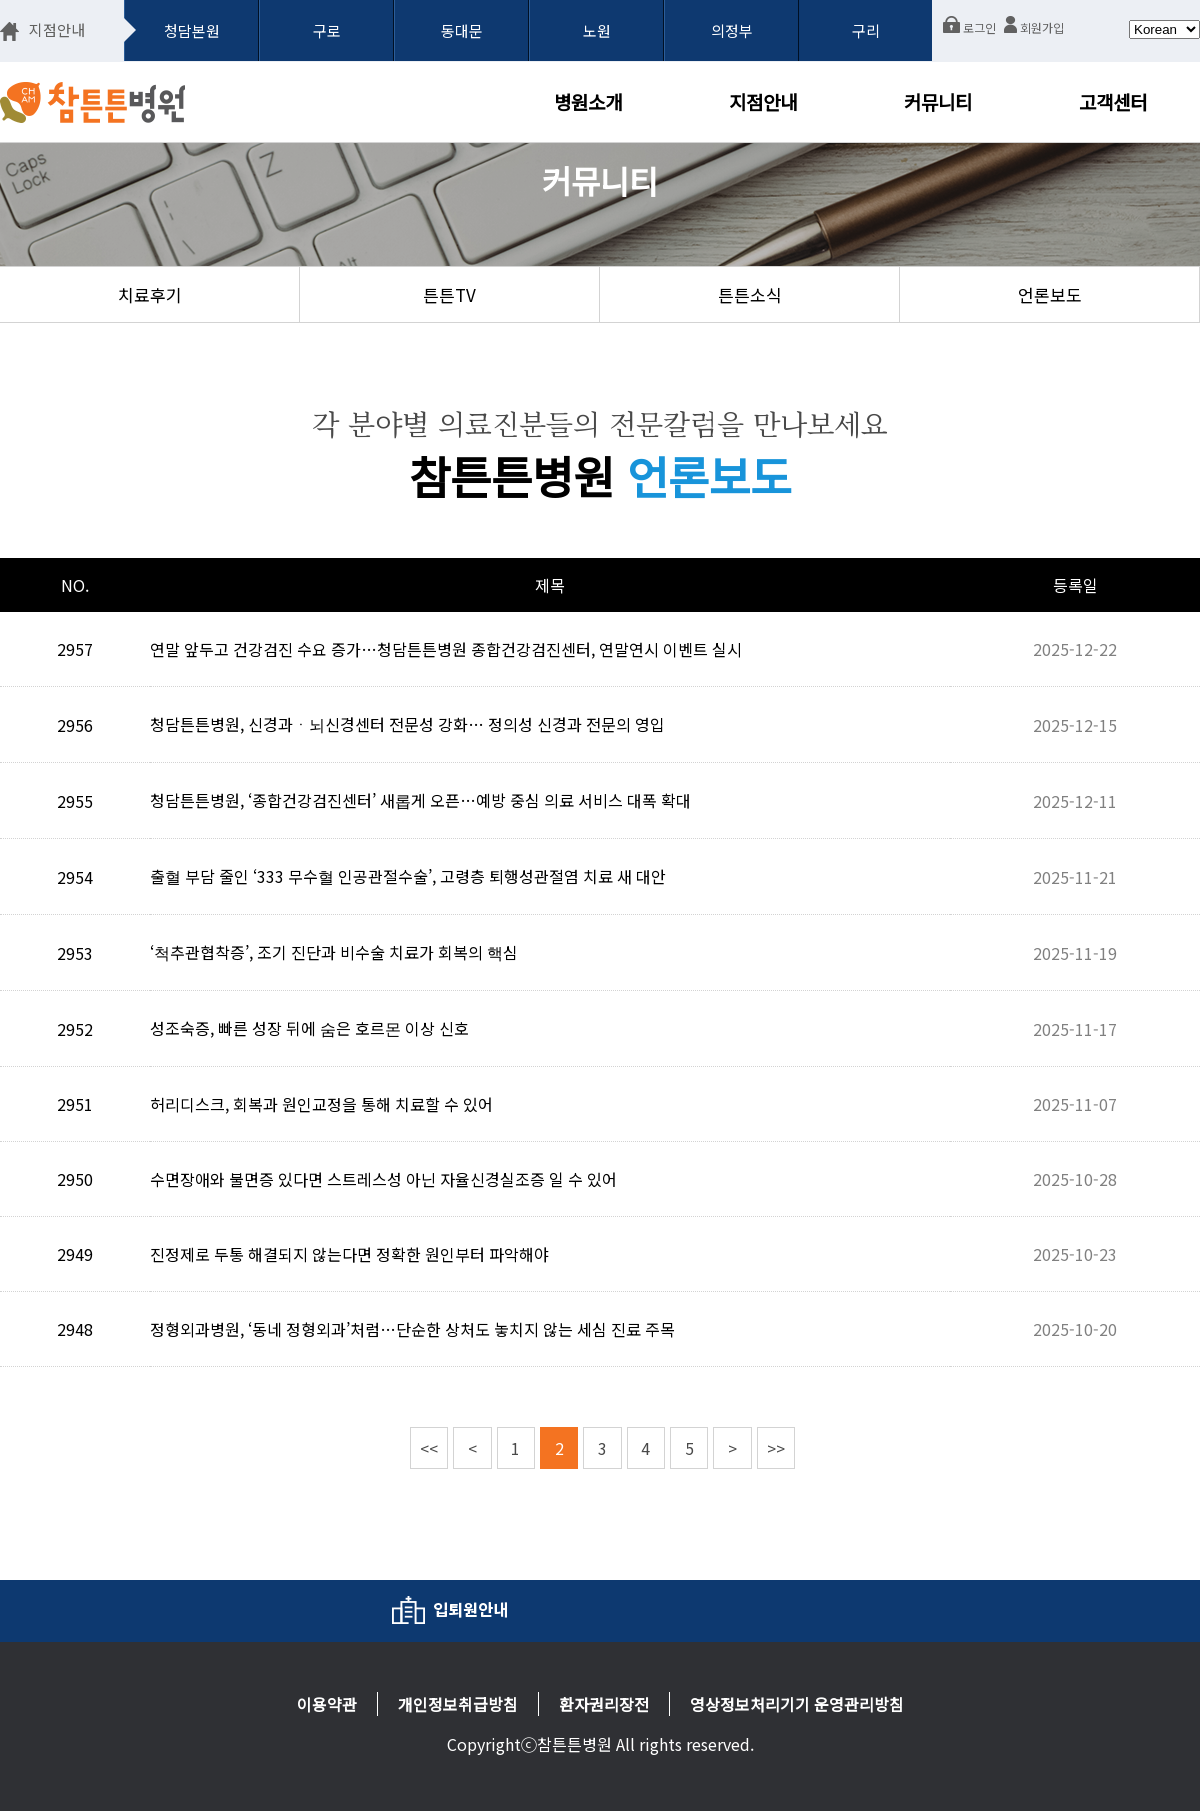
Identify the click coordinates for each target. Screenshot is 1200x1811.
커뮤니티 (938, 101)
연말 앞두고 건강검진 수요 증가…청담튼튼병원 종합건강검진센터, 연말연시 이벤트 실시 (446, 649)
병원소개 (588, 101)
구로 (327, 30)
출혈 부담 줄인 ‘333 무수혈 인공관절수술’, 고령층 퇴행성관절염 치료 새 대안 (408, 876)
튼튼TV (449, 294)
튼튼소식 (750, 294)
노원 (597, 30)
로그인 (969, 27)
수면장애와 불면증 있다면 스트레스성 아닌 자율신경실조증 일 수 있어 (383, 1179)
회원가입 (1034, 27)
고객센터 (1113, 101)
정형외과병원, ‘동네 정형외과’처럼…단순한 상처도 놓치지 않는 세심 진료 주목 (412, 1329)
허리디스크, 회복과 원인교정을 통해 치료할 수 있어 (321, 1104)
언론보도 (1050, 294)
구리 (866, 30)
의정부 (732, 30)
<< (429, 1448)
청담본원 (192, 30)
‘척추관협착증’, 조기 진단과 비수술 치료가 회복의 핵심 (334, 952)
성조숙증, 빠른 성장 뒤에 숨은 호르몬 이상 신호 (309, 1028)
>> (776, 1448)
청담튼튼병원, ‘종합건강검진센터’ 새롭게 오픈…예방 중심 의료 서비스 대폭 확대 (420, 800)
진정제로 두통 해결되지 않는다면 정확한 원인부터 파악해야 (349, 1254)
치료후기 (150, 294)
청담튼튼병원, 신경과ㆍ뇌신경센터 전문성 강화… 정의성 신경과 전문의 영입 (407, 724)
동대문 (462, 30)
